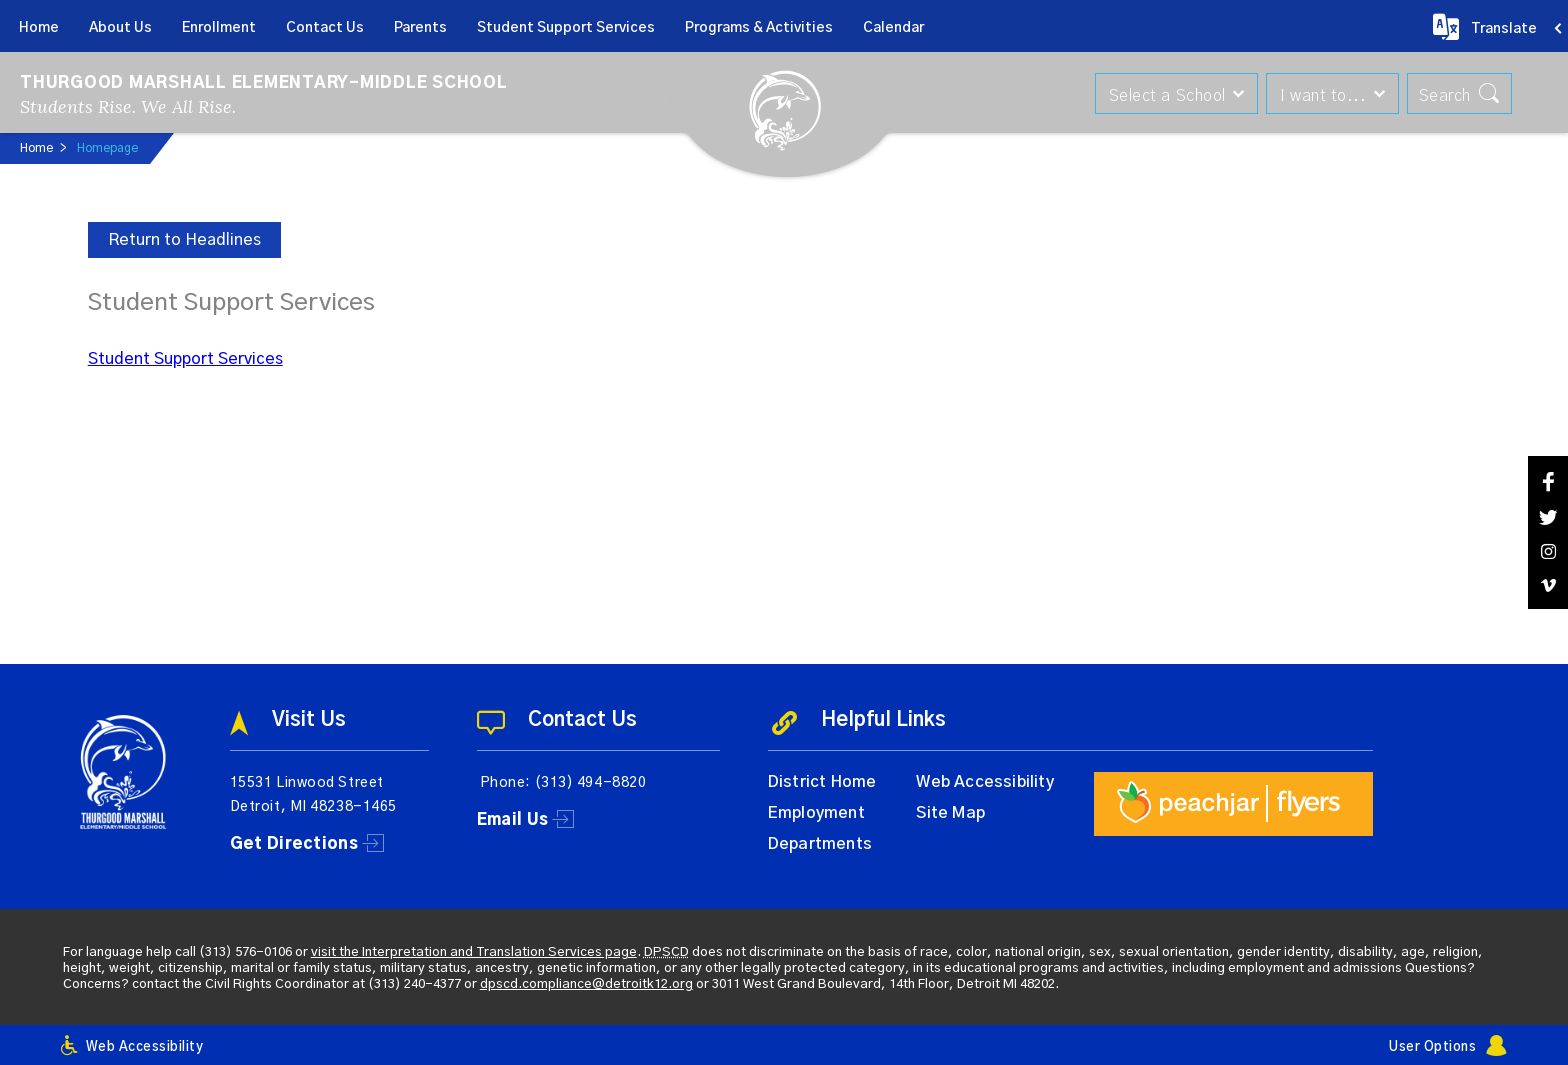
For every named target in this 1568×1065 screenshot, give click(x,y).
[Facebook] (1548, 481)
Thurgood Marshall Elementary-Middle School (264, 83)
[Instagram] (1548, 551)
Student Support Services (185, 359)
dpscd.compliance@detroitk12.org (586, 984)
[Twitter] (1548, 517)
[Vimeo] (1548, 585)
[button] (1169, 93)
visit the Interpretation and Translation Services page (474, 952)
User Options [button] (1432, 1047)
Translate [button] (1504, 29)
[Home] (39, 26)
